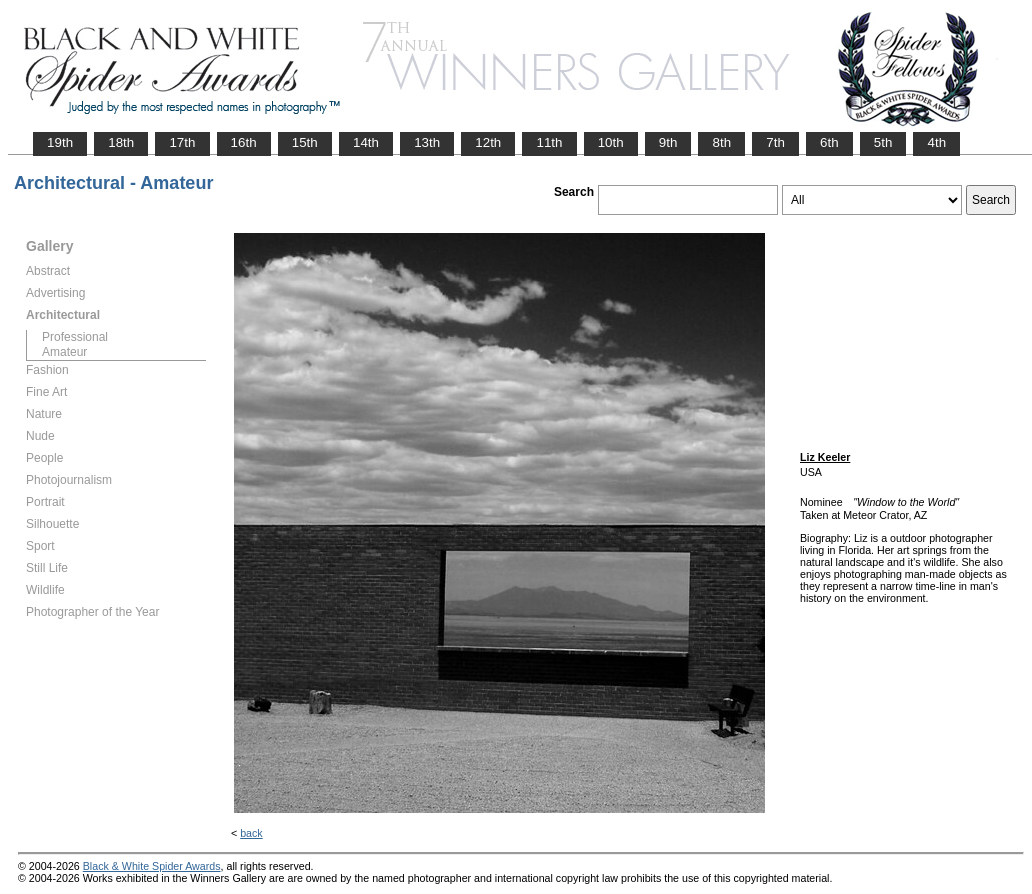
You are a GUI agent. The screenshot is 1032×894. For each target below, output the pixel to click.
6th (829, 142)
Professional (75, 337)
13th (427, 142)
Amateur (64, 352)
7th (775, 142)
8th (721, 142)
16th (244, 142)
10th (611, 142)
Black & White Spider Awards (152, 866)
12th (488, 142)
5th (883, 142)
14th (366, 142)
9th (668, 142)
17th (182, 142)
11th (549, 142)
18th (121, 142)
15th (305, 142)
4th (936, 142)
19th (60, 142)
